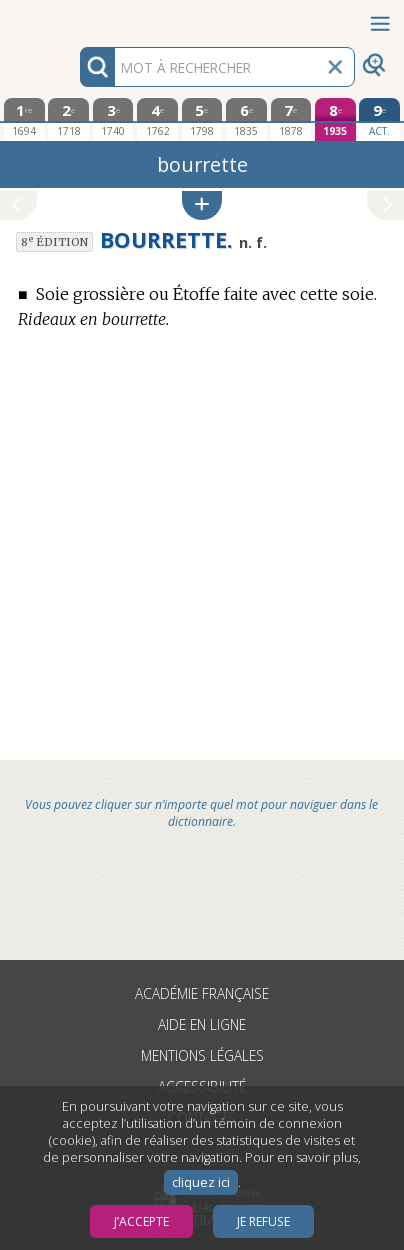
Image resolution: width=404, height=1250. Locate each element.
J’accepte (141, 1221)
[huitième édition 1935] (335, 119)
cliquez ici (201, 1182)
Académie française (202, 993)
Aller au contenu (78, 17)
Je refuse (263, 1221)
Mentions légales (202, 1055)
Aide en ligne (202, 1024)
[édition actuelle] (379, 119)
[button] (202, 205)
